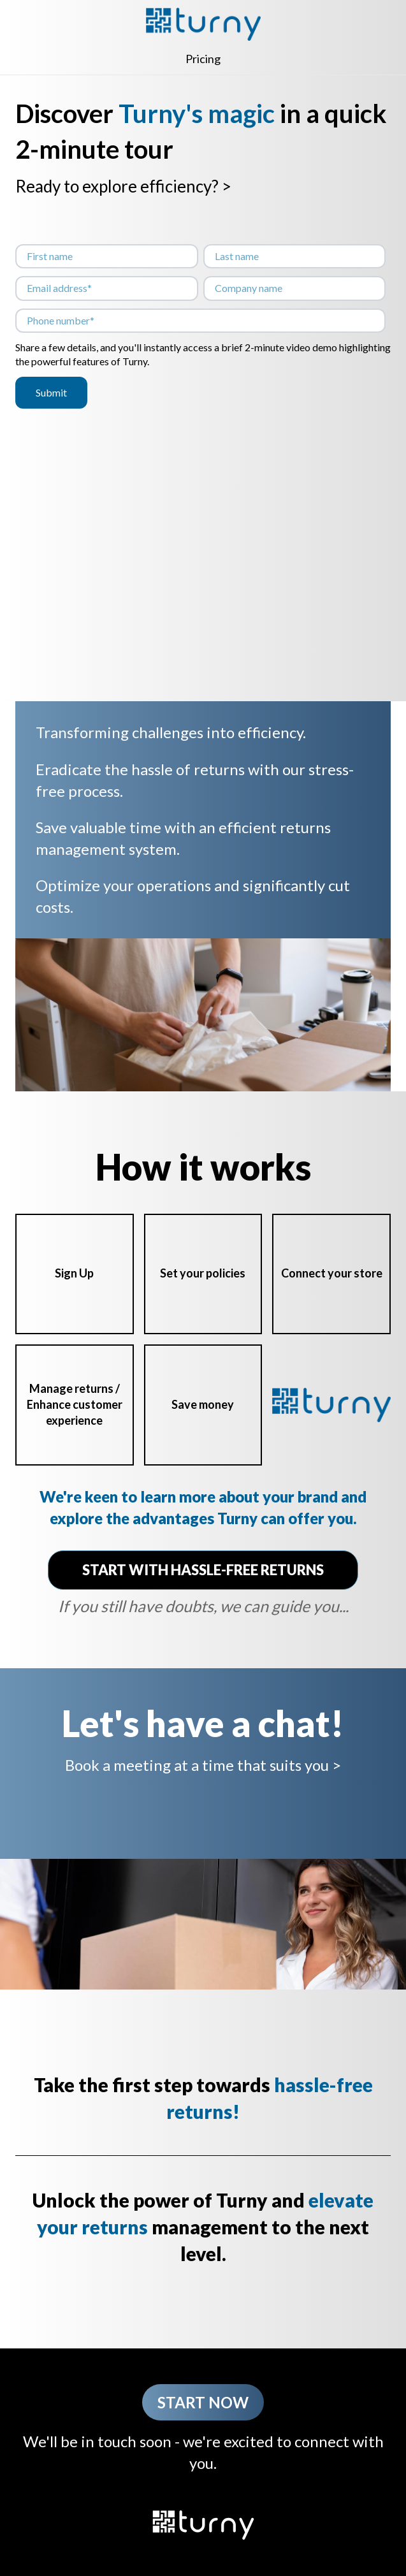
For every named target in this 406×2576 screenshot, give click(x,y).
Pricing (203, 59)
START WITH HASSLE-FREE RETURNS (203, 1569)
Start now (203, 2402)
